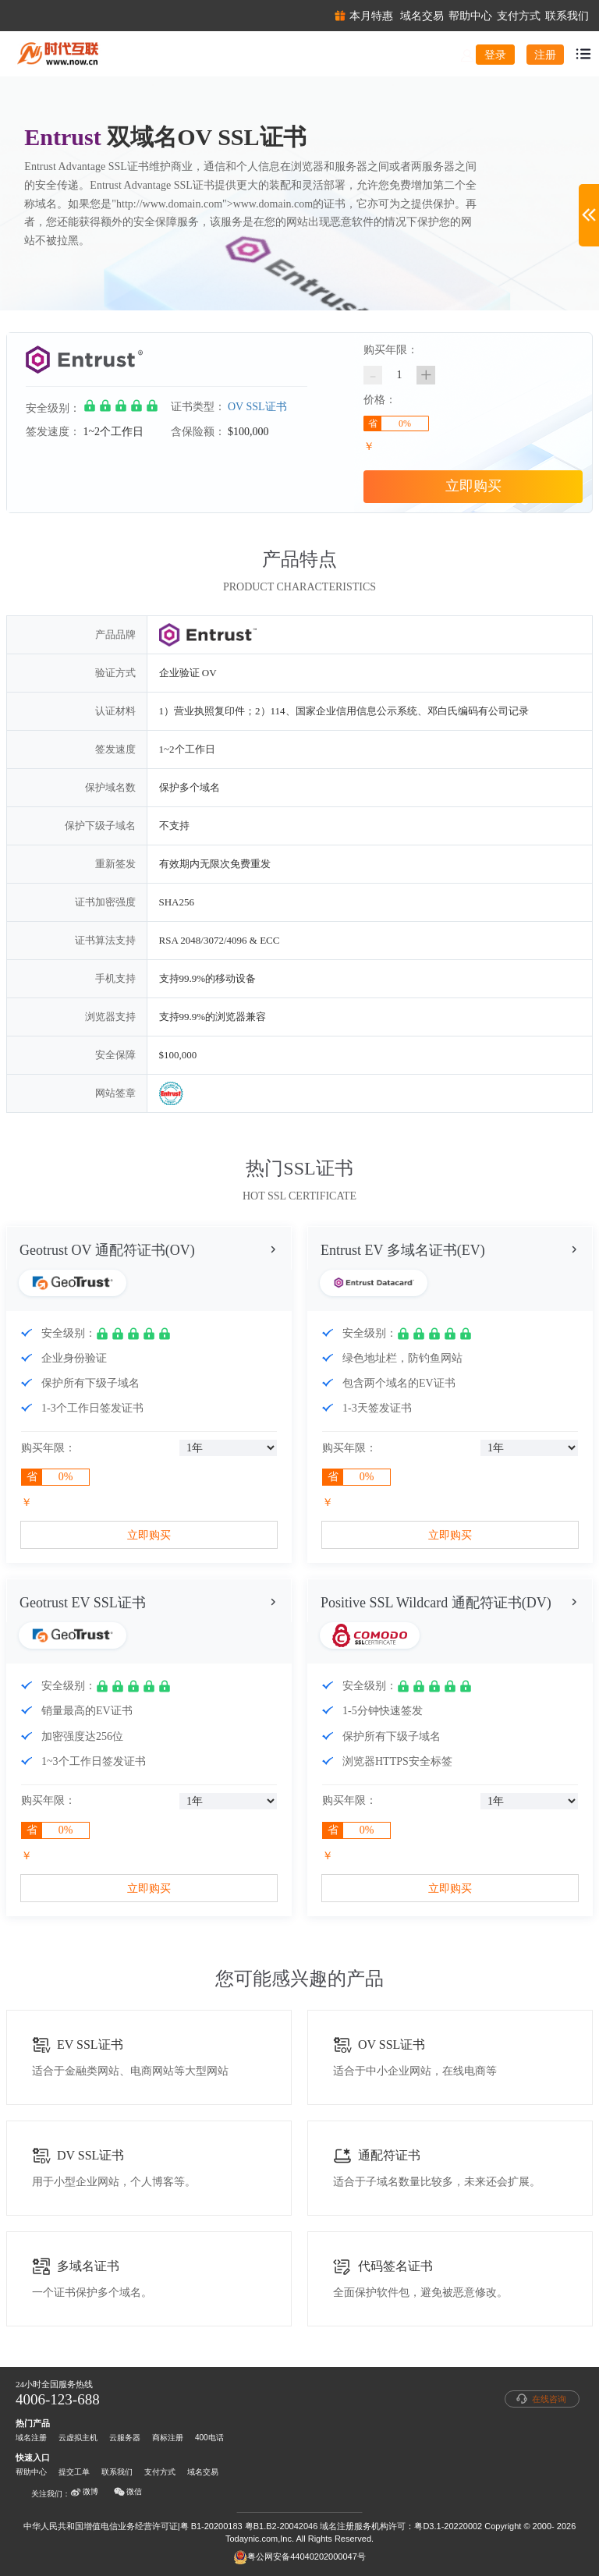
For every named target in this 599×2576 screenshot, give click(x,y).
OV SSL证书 (257, 407)
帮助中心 (31, 2472)
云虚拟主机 (77, 2437)
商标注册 (167, 2437)
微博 (84, 2491)
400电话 (209, 2437)
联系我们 (117, 2472)
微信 (128, 2491)
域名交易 (202, 2472)
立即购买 (473, 486)
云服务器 (124, 2437)
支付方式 (159, 2472)
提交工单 (74, 2472)
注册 (545, 54)
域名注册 (31, 2437)
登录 (495, 54)
